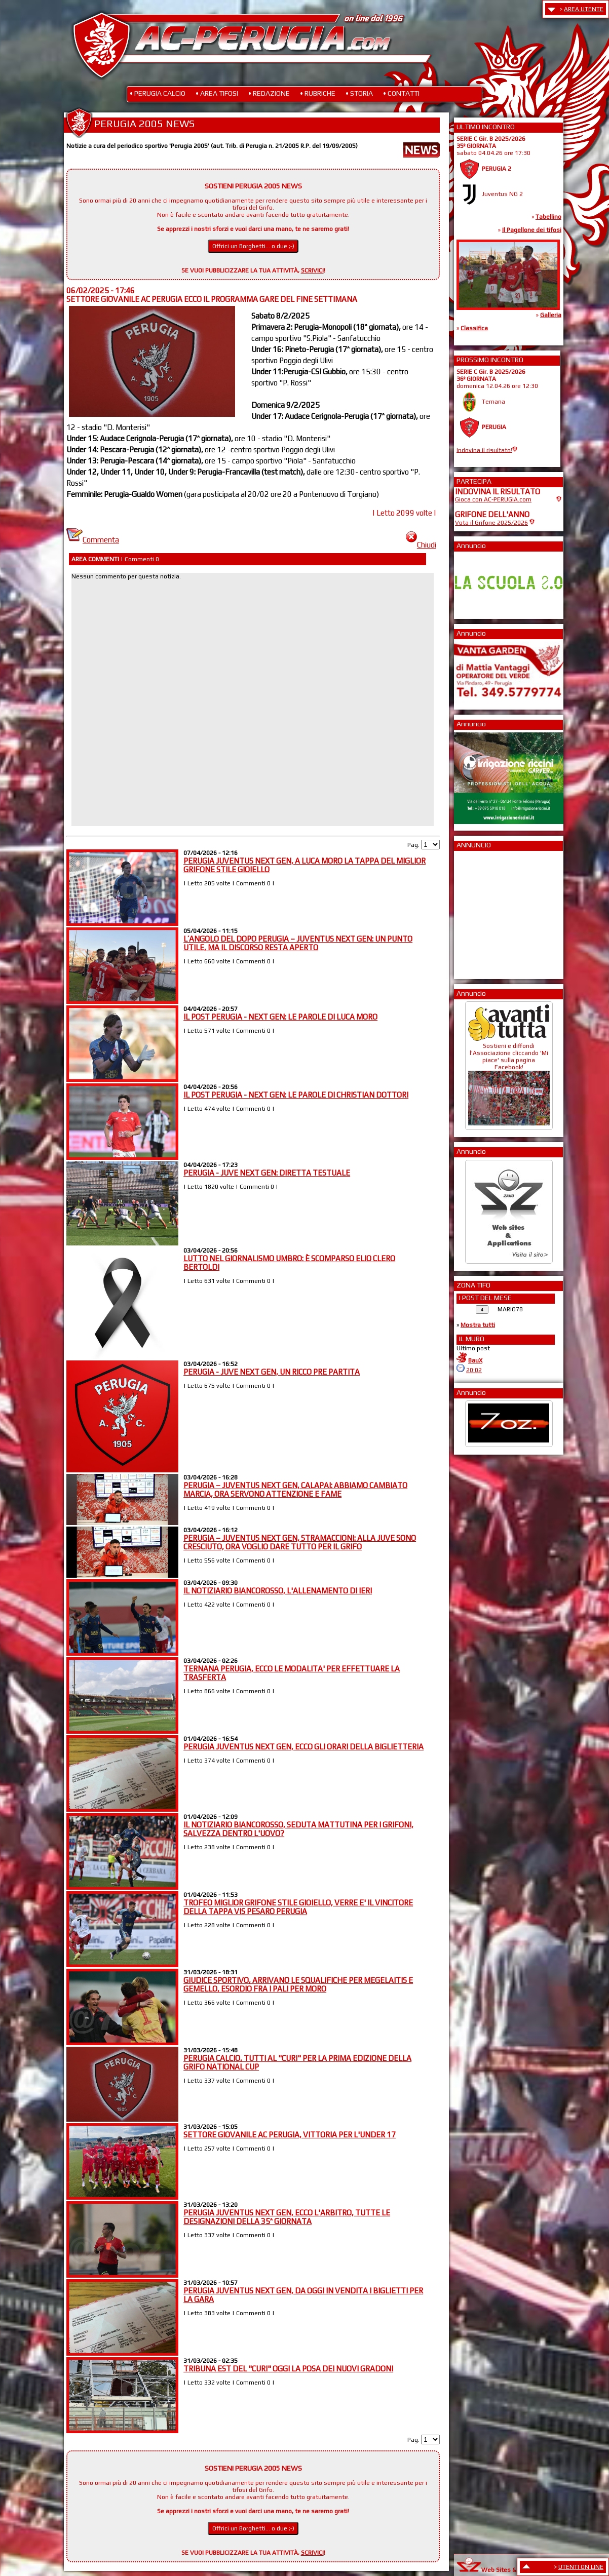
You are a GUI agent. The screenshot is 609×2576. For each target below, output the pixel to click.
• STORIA (359, 93)
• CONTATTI (401, 93)
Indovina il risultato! (484, 449)
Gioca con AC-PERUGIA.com (493, 499)
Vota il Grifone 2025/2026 (491, 522)
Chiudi (421, 544)
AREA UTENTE (583, 9)
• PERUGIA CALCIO (157, 93)
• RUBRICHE (317, 93)
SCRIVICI (312, 270)
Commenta (92, 539)
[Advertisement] (485, 911)
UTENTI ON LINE (580, 2566)
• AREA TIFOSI (217, 93)
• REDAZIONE (269, 93)
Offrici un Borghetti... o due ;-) (253, 246)
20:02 (474, 1370)
